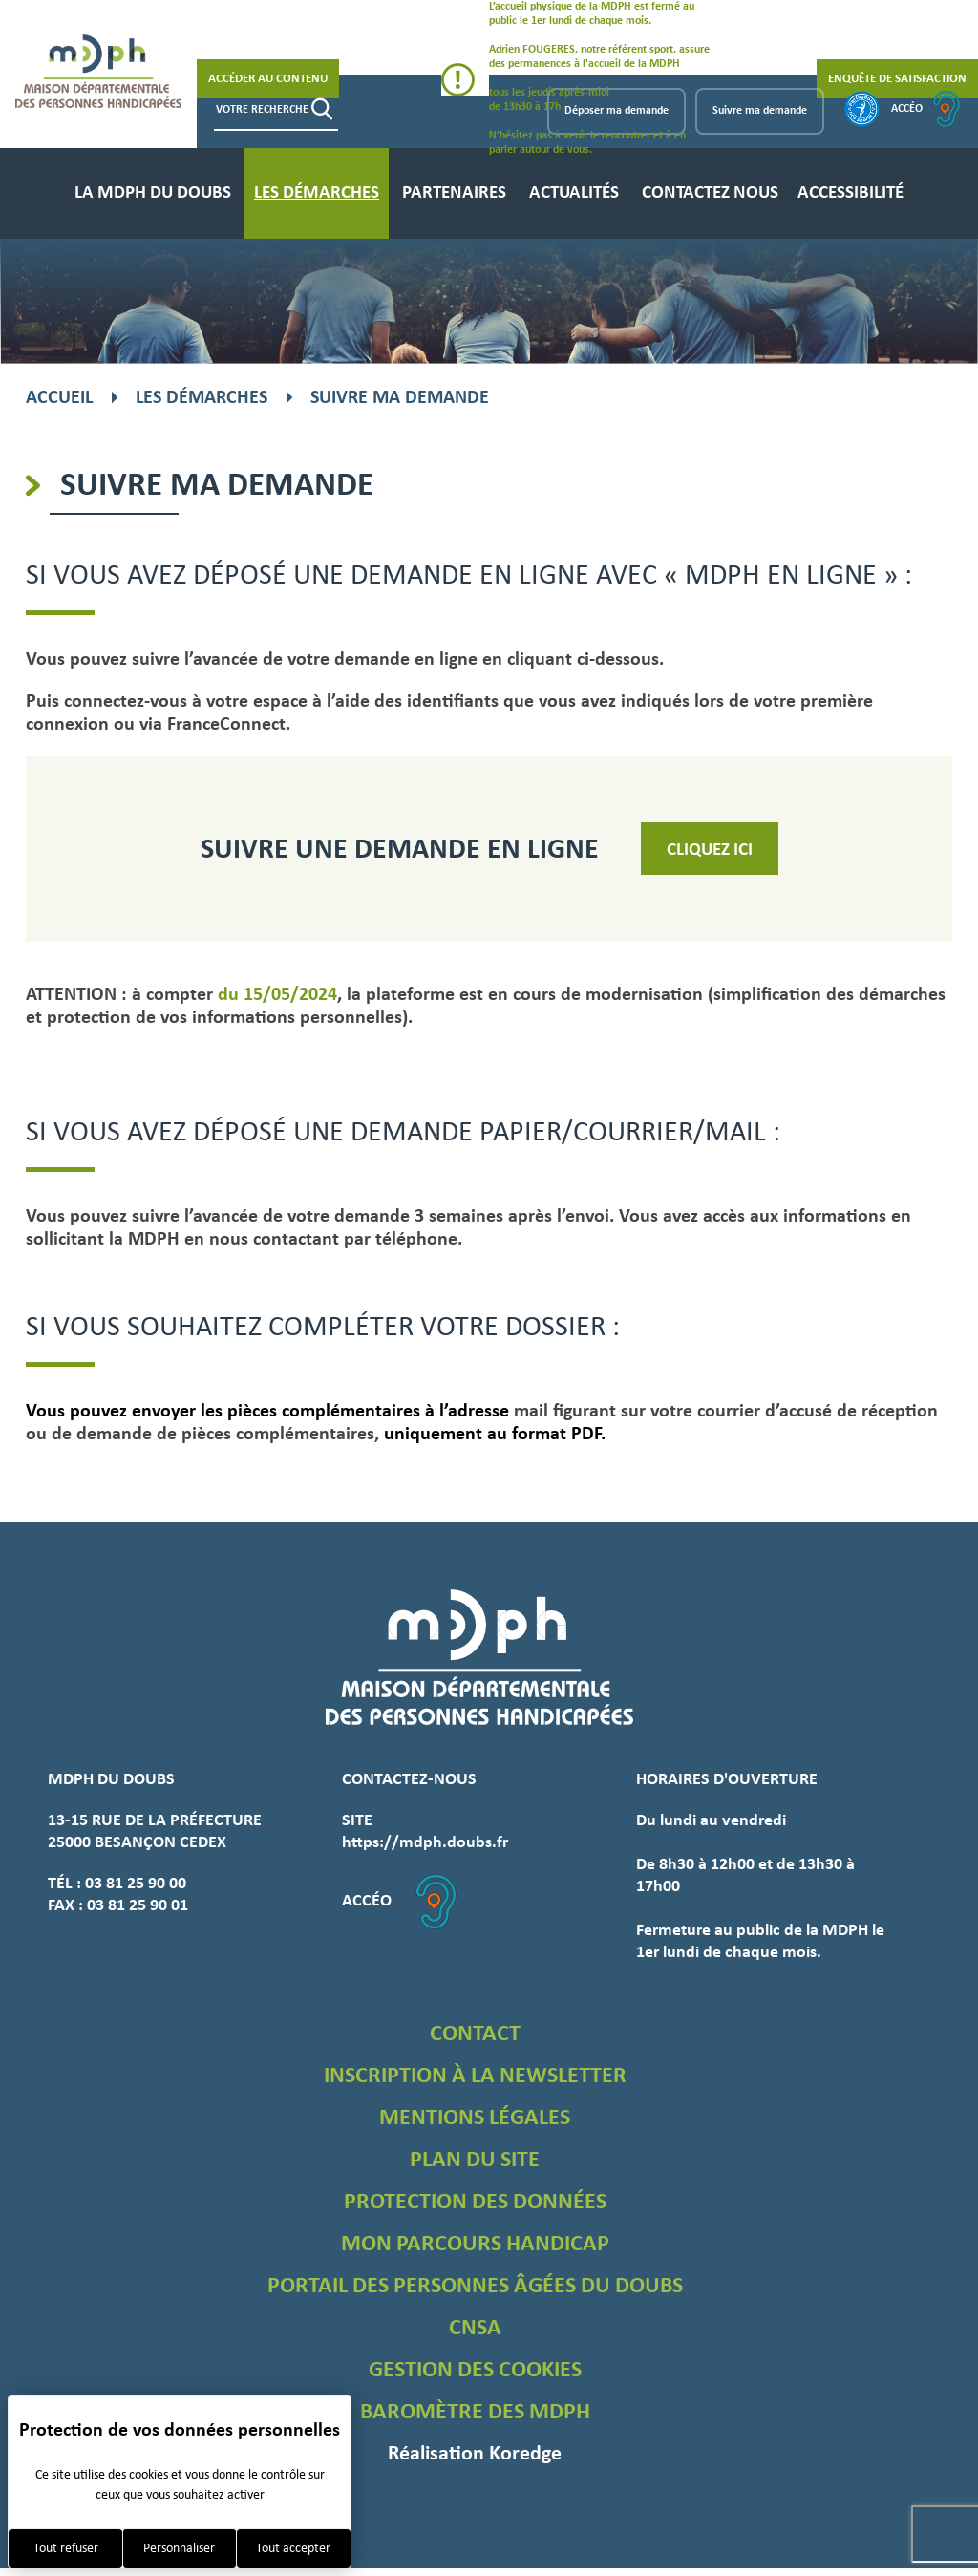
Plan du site (475, 2160)
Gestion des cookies (475, 2370)
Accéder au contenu (268, 79)
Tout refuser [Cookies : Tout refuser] (65, 2549)
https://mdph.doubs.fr (425, 1843)
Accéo (926, 109)
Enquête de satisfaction (897, 79)
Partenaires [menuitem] (454, 193)
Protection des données (475, 2202)
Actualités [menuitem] (574, 193)
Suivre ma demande (759, 111)
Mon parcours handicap (475, 2244)
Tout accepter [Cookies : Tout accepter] (293, 2549)
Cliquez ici (710, 850)
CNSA (475, 2328)
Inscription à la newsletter (475, 2076)
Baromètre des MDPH (475, 2412)
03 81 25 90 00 (135, 1884)
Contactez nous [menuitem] (710, 193)
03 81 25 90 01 (137, 1906)
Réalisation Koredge (475, 2454)
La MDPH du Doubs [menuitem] (152, 193)
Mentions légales (474, 2118)
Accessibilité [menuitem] (850, 193)
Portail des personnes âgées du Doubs (475, 2286)
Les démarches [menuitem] (316, 193)
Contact (475, 2034)
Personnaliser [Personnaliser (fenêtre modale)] (179, 2549)
